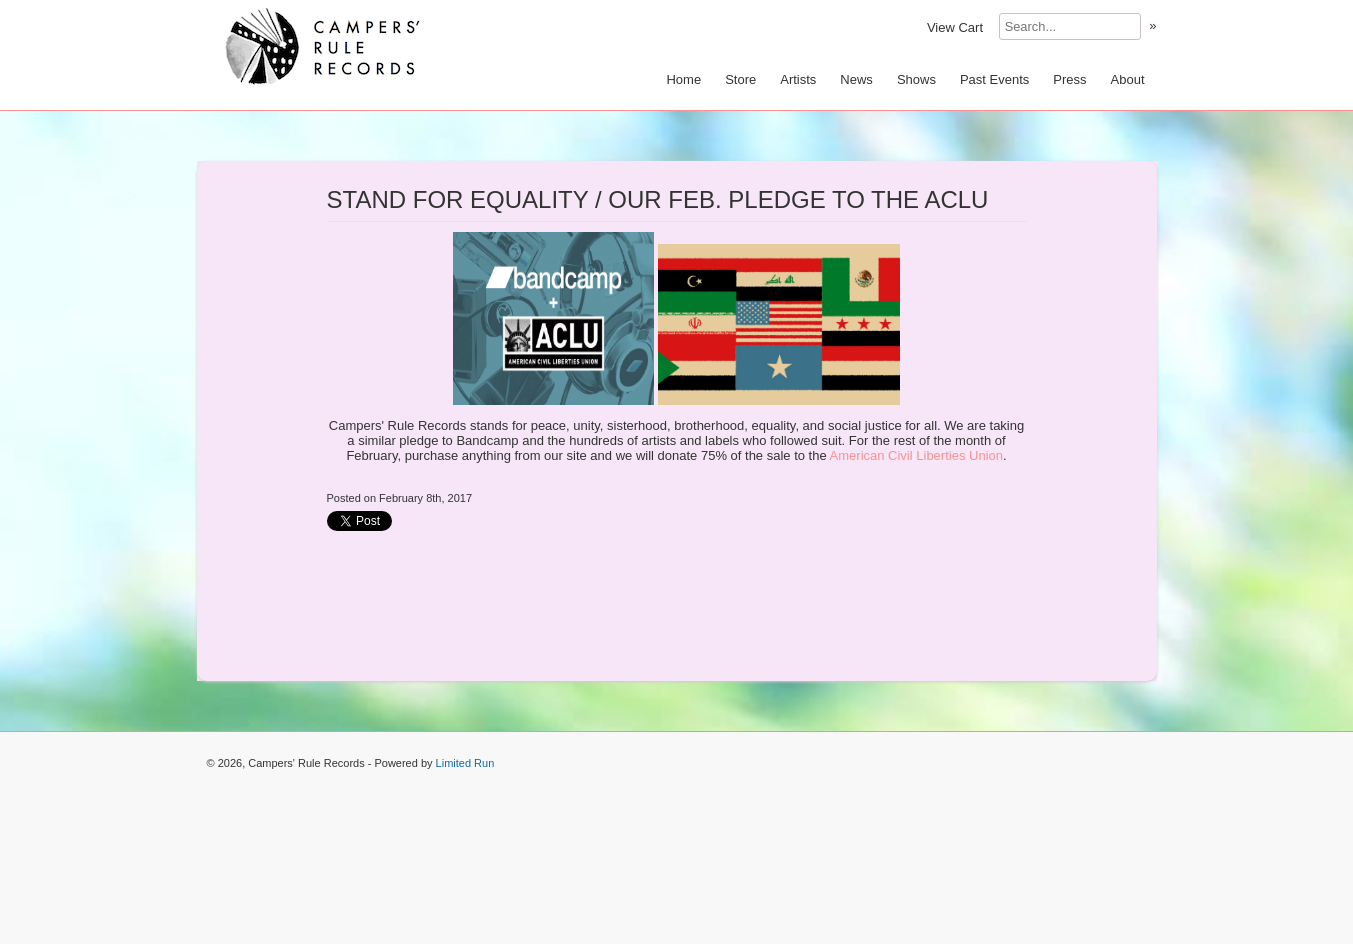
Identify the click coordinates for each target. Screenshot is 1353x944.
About (1128, 79)
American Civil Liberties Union (916, 455)
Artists (798, 79)
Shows (916, 79)
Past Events (994, 79)
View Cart (955, 27)
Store (740, 79)
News (856, 79)
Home (683, 79)
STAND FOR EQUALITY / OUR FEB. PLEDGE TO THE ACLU (658, 199)
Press (1069, 79)
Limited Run (465, 763)
